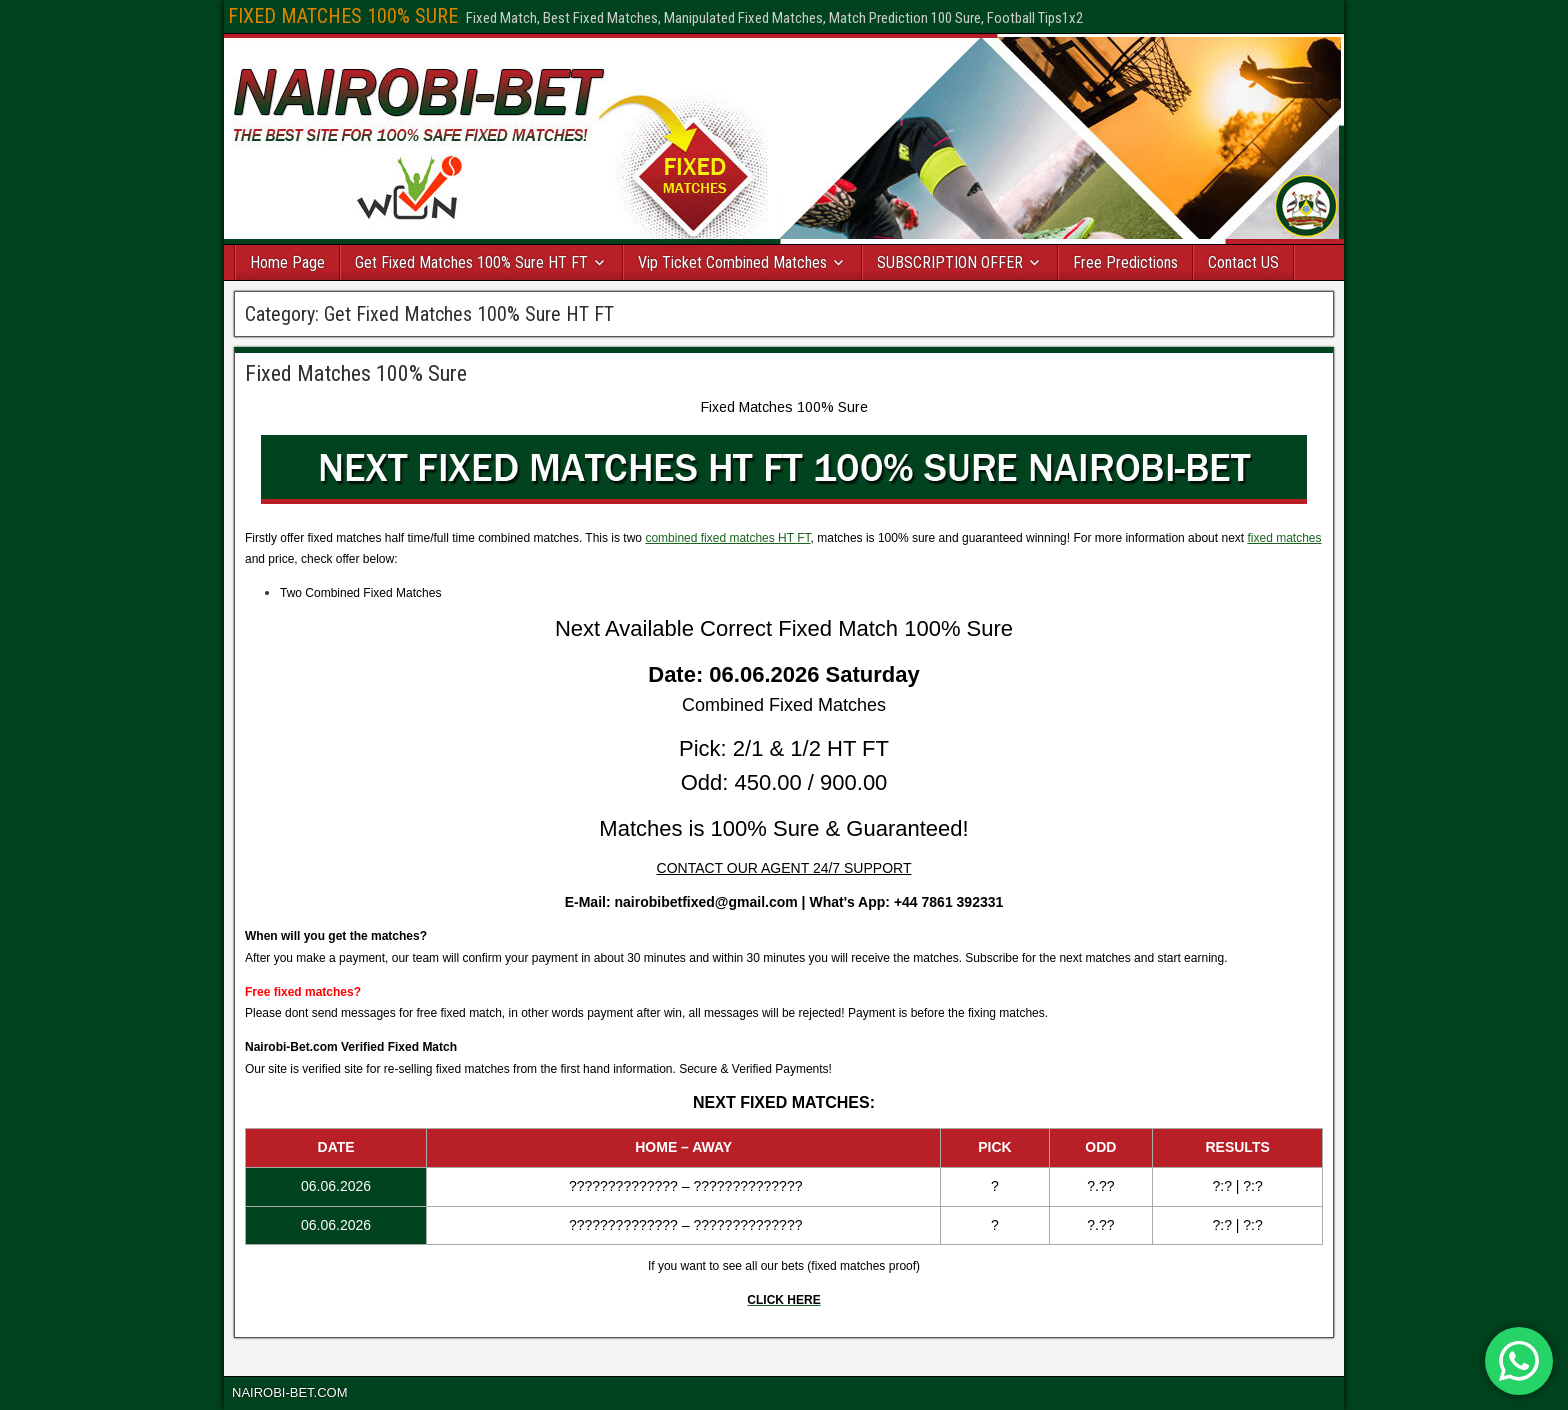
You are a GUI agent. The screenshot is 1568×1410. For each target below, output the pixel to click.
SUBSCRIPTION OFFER (950, 262)
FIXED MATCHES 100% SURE (343, 16)
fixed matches (1284, 538)
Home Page (287, 262)
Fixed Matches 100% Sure (356, 373)
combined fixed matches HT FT (727, 538)
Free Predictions (1125, 262)
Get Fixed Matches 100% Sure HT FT (471, 262)
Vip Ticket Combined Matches (732, 262)
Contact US (1243, 262)
